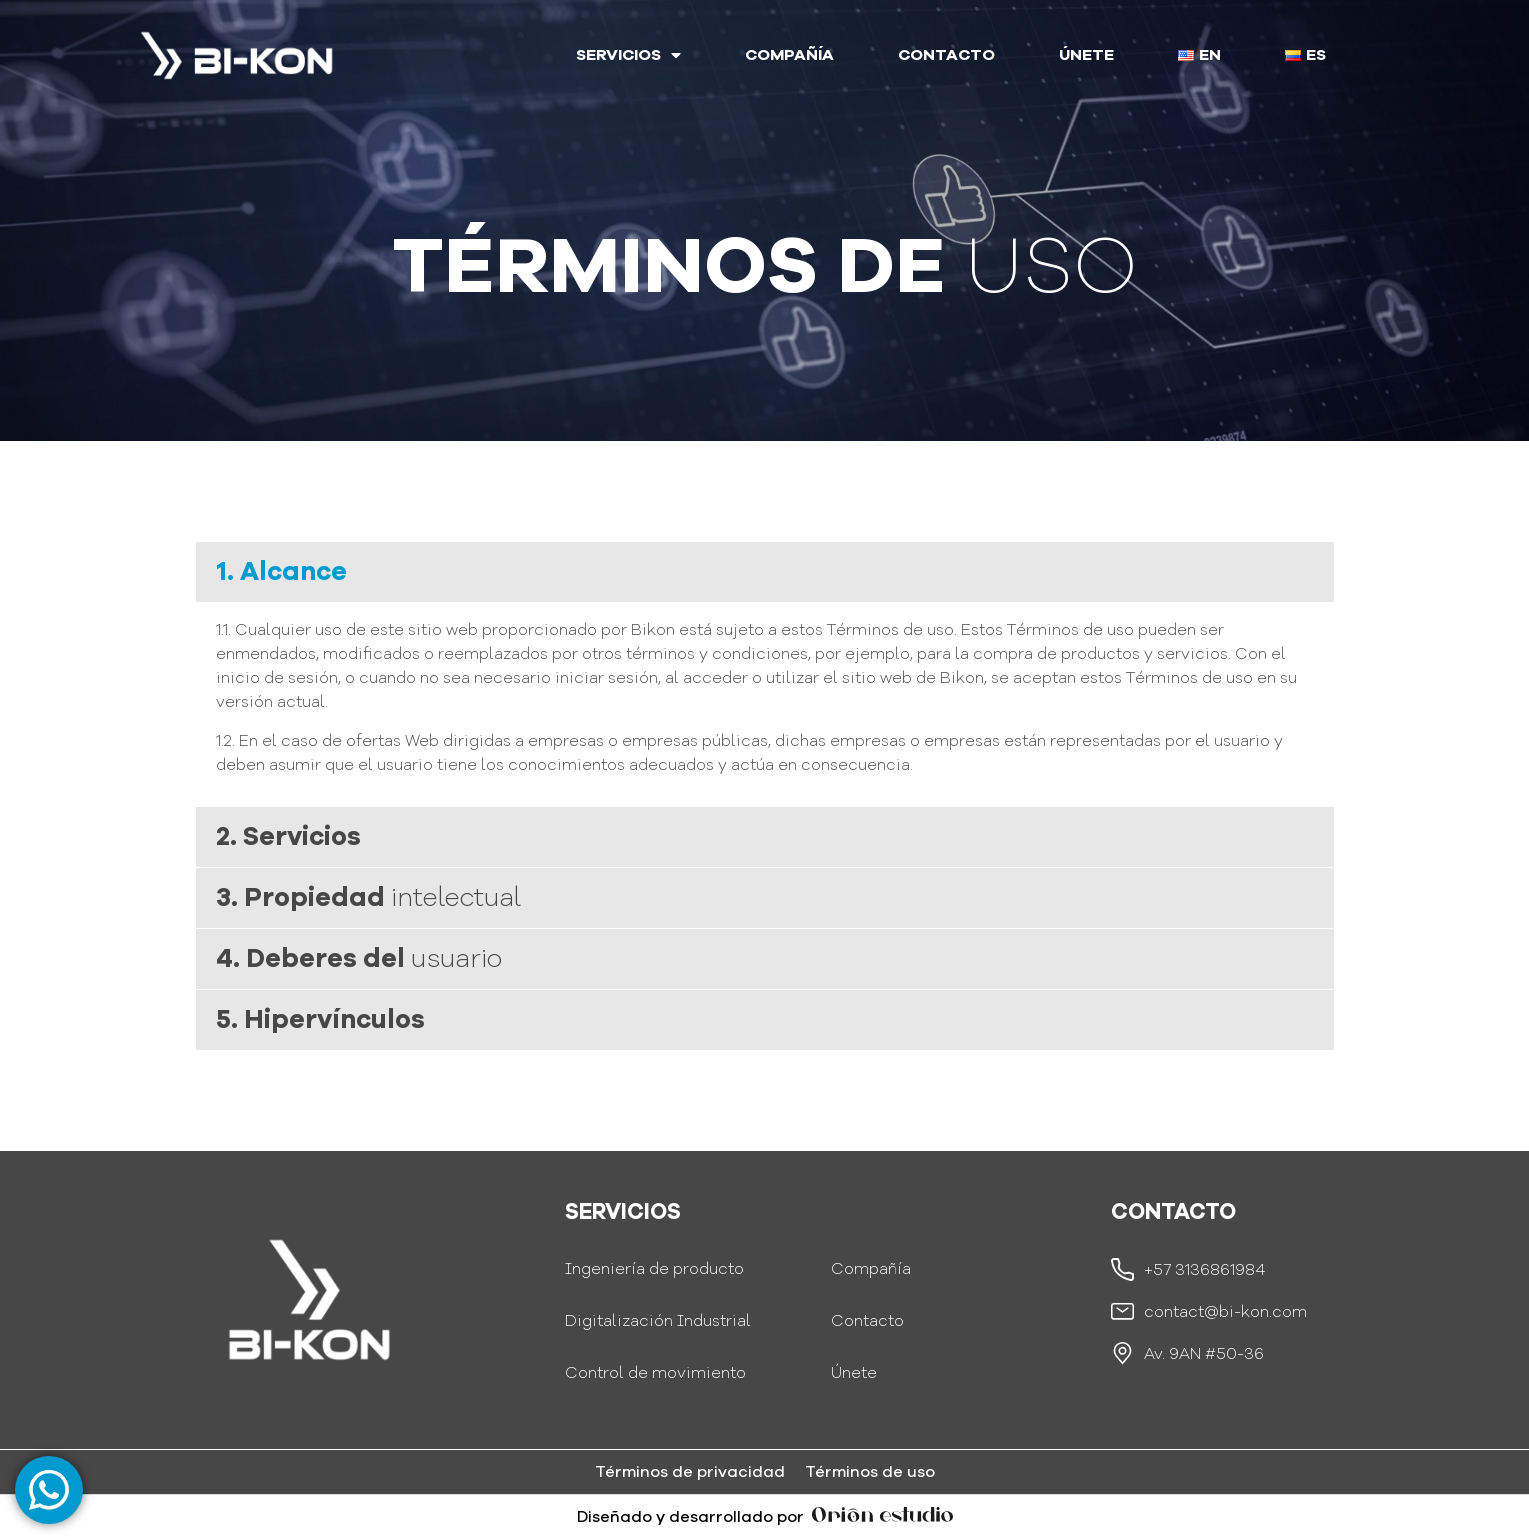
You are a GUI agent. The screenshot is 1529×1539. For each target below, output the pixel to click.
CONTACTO (946, 55)
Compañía (871, 1269)
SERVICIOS (628, 55)
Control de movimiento (655, 1373)
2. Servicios (288, 836)
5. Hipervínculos (320, 1019)
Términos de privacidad (690, 1472)
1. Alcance (281, 571)
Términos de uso (870, 1472)
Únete (854, 1373)
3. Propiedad (368, 897)
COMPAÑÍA (789, 55)
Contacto (867, 1321)
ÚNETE (1086, 55)
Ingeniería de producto (654, 1269)
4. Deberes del (359, 958)
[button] (765, 572)
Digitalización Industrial (658, 1321)
